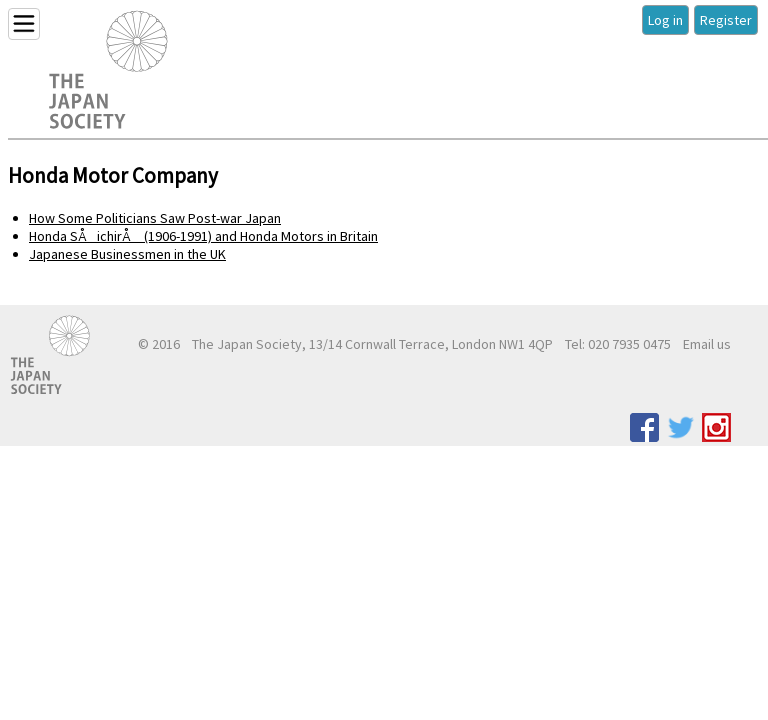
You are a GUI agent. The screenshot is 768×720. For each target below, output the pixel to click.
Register (726, 20)
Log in (665, 20)
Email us (707, 344)
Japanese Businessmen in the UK (127, 254)
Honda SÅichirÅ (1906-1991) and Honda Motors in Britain (203, 236)
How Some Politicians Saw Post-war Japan (155, 218)
